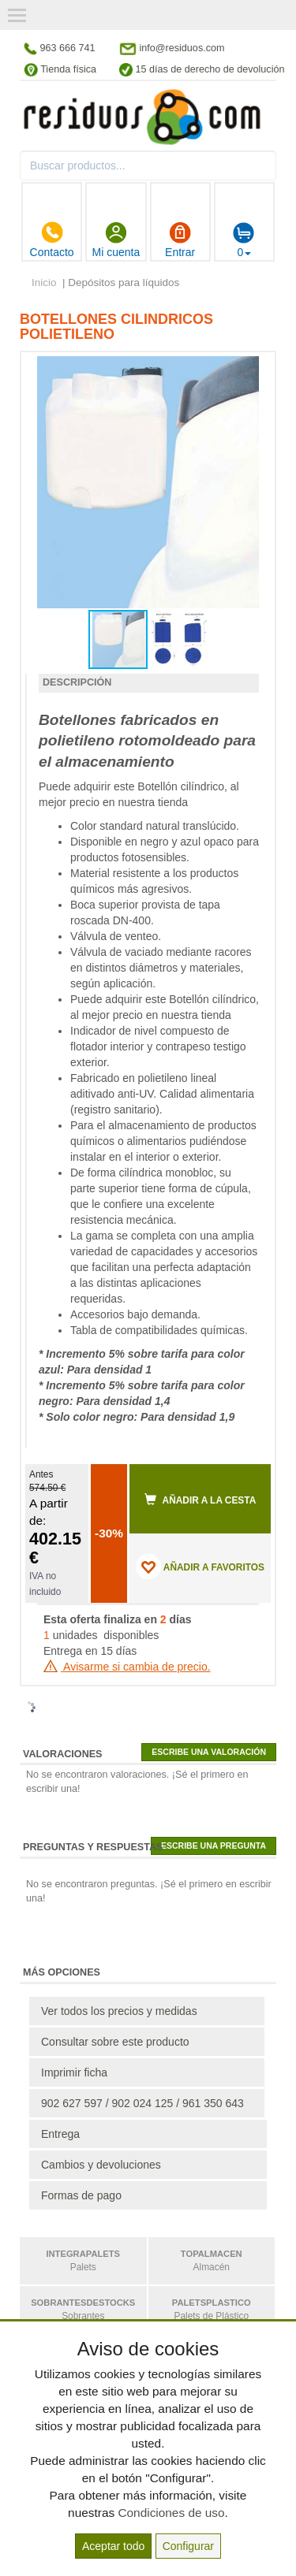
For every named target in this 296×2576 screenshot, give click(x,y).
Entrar (180, 239)
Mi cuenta (116, 239)
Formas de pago (81, 2195)
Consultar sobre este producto (115, 2041)
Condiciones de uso (171, 2512)
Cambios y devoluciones (101, 2164)
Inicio (44, 282)
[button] (244, 370)
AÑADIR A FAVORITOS (200, 1566)
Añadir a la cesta (200, 1499)
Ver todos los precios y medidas (119, 2011)
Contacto (52, 239)
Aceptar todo (113, 2546)
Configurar (188, 2546)
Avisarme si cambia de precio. (127, 1666)
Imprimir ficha (74, 2072)
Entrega (60, 2134)
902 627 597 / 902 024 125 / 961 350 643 (142, 2103)
